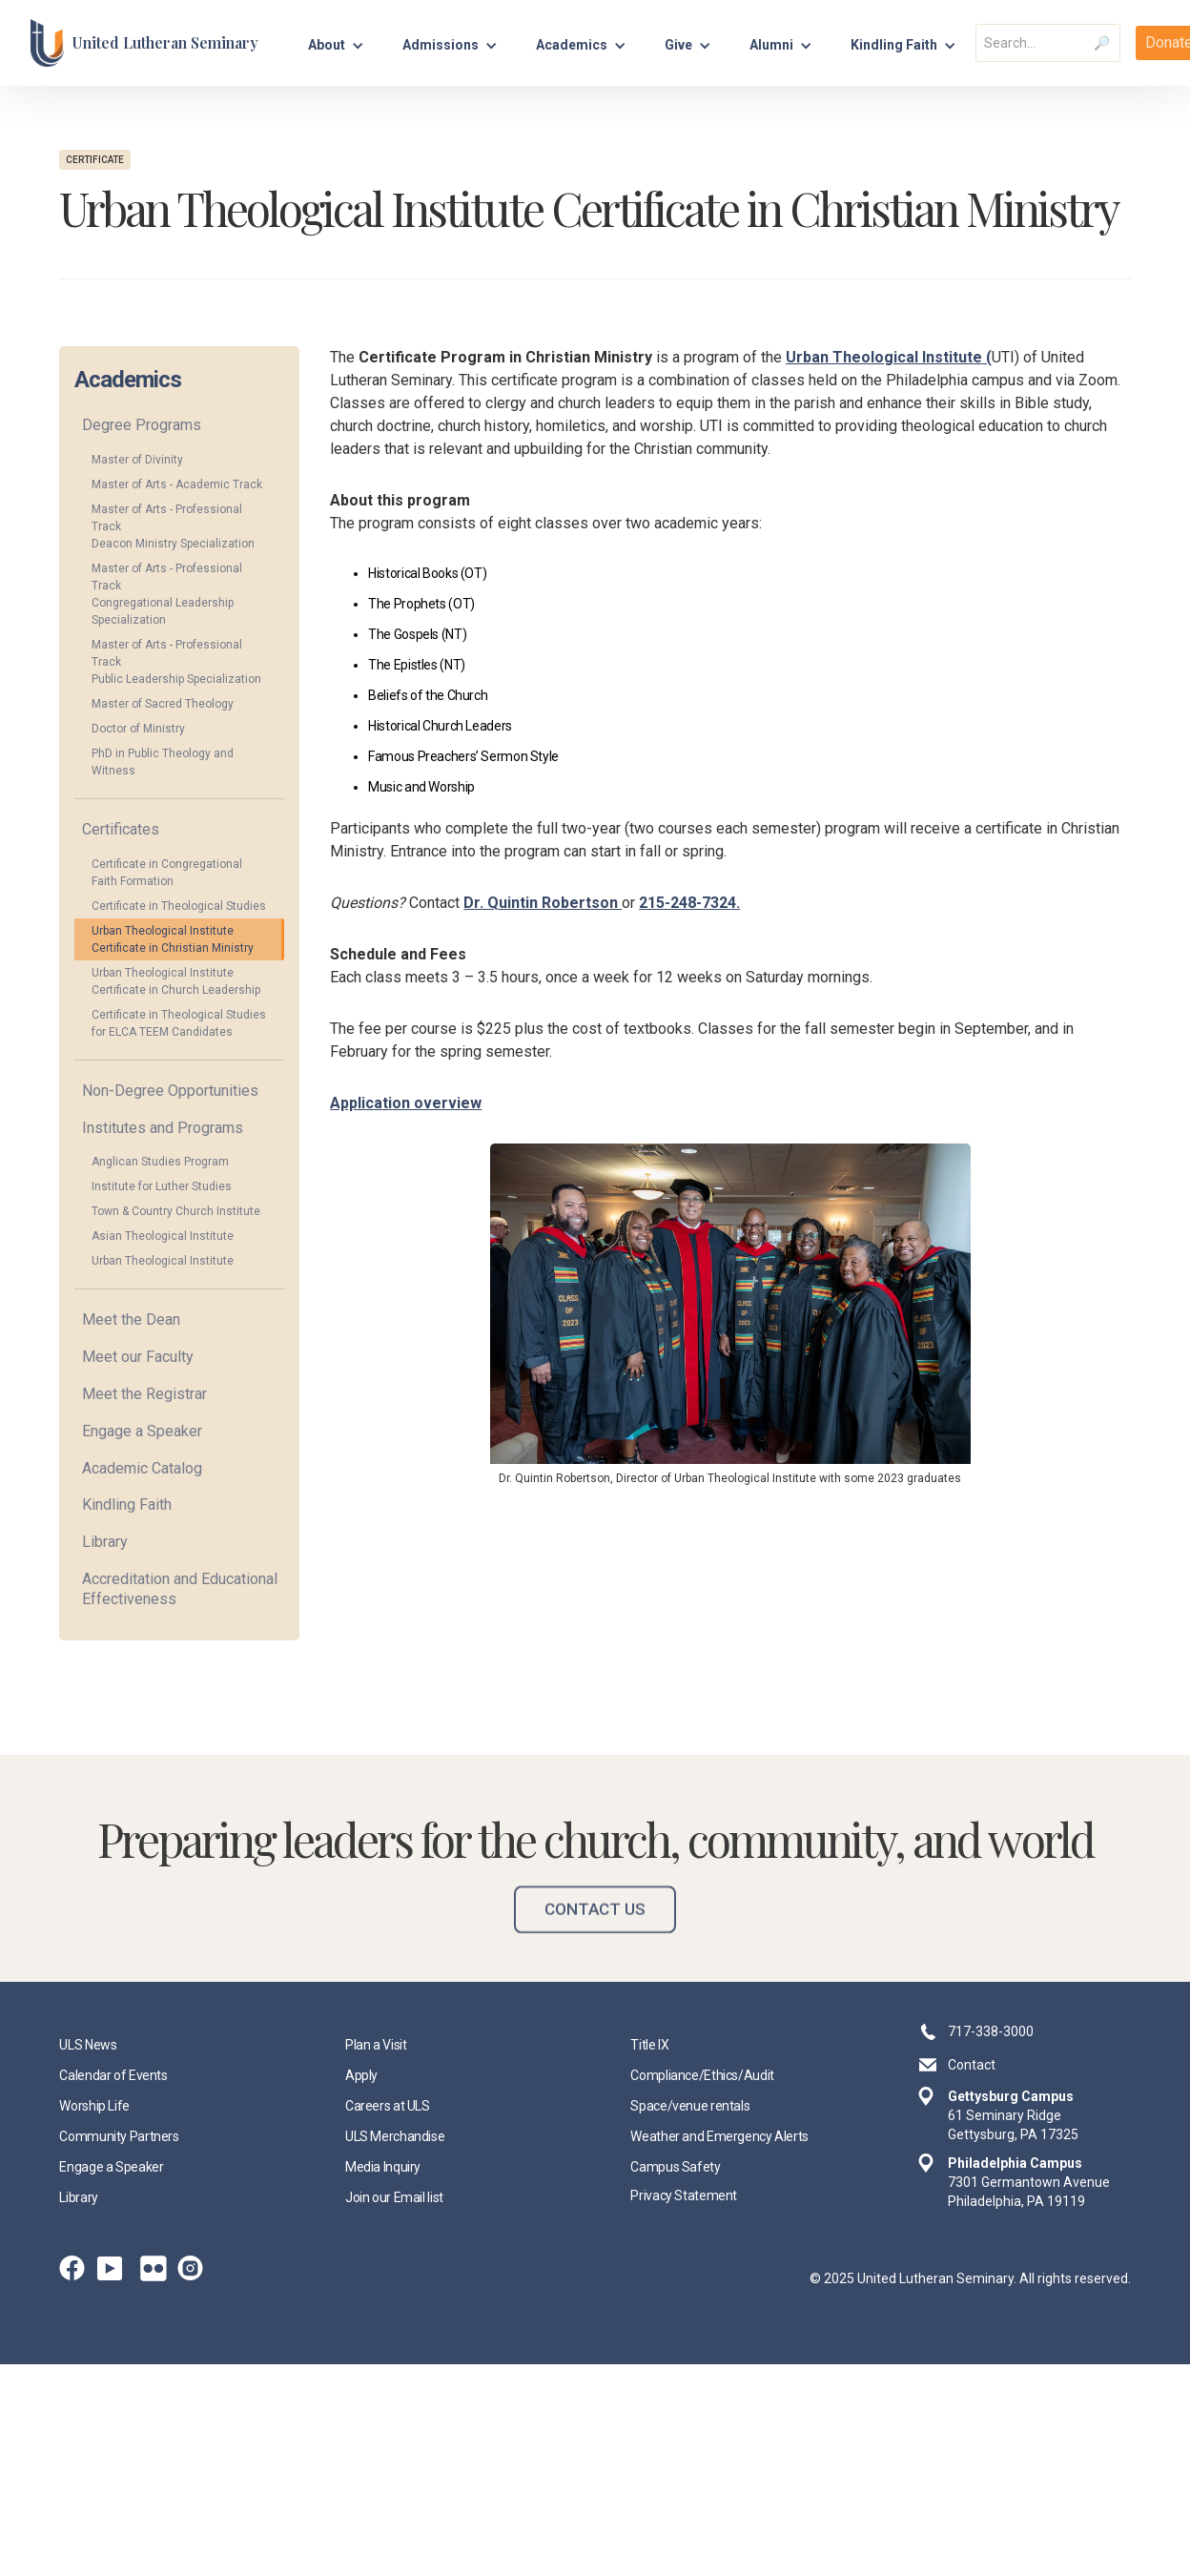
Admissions (440, 44)
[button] (336, 42)
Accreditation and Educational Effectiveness (179, 1589)
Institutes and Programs (162, 1128)
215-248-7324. (689, 903)
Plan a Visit (376, 2044)
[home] (144, 43)
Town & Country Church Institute (176, 1211)
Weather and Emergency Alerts (719, 2136)
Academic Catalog (142, 1468)
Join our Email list (394, 2197)
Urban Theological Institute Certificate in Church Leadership (176, 981)
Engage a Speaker (142, 1431)
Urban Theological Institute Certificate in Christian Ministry (173, 939)
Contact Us (595, 1936)
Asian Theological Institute (163, 1236)
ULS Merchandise (394, 2136)
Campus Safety (675, 2166)
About (326, 44)
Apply (361, 2075)
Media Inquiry (383, 2166)
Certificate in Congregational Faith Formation (167, 872)
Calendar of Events (113, 2075)
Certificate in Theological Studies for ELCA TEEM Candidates (179, 1023)
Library (105, 1542)
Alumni (771, 44)
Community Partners (118, 2136)
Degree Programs (141, 425)
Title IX (649, 2044)
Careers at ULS (387, 2105)
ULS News (87, 2044)
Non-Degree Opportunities (170, 1091)
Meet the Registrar (144, 1394)
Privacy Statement (683, 2195)
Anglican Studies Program (160, 1161)
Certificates (120, 829)
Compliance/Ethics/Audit (701, 2075)
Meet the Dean (131, 1319)
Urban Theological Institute (163, 1260)
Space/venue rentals (689, 2105)
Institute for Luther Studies (162, 1186)
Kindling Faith (127, 1504)
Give (678, 44)
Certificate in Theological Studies (179, 906)
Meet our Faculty (138, 1357)
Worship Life (94, 2105)
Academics (571, 44)
